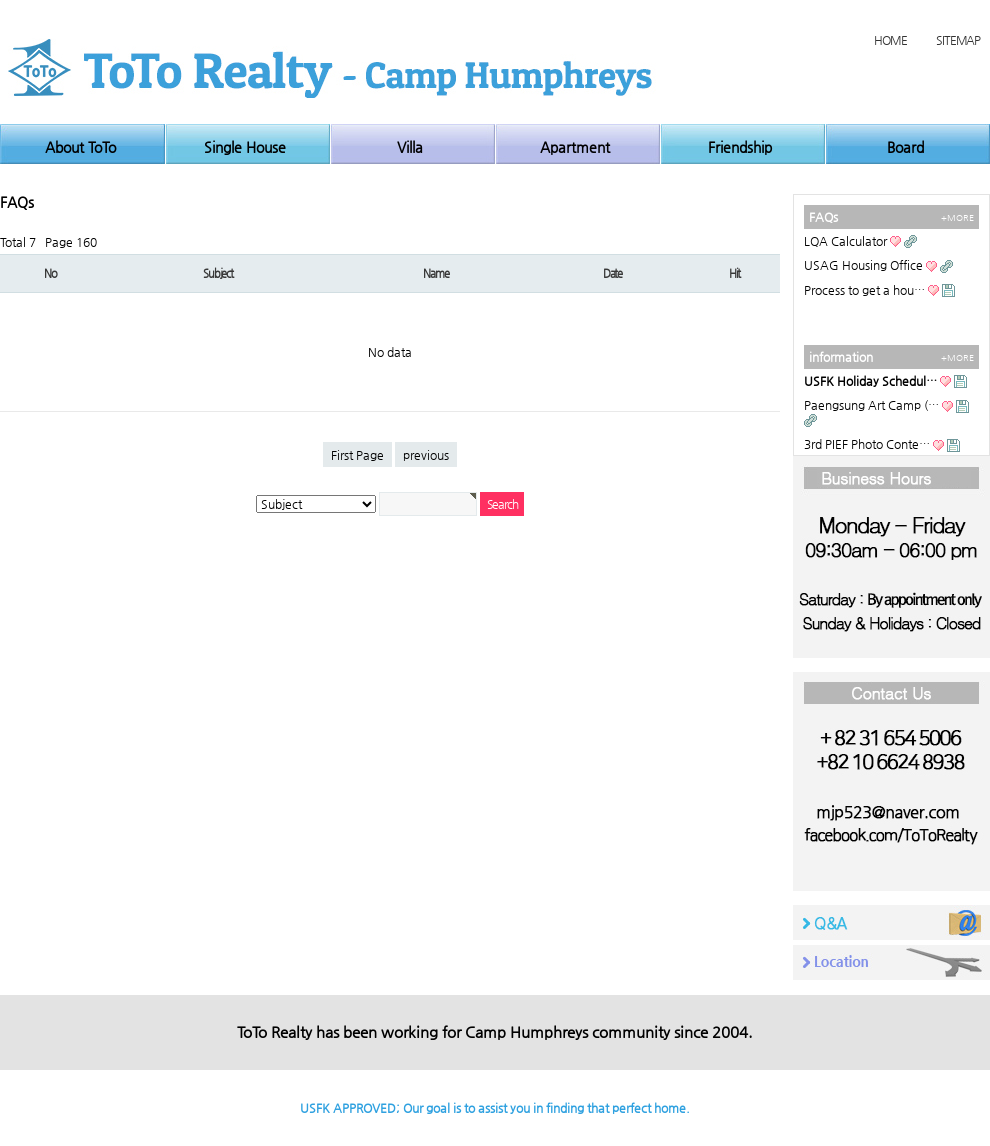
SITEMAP (958, 40)
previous (426, 455)
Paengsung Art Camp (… (871, 405)
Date (612, 273)
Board (905, 147)
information (841, 357)
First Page (357, 455)
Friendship (740, 147)
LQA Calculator (845, 241)
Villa (410, 147)
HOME (890, 40)
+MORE (957, 217)
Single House (245, 147)
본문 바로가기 (0, 0)
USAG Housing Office (863, 265)
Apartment (575, 147)
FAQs (823, 217)
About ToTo (80, 147)
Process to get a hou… (864, 290)
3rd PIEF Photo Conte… (867, 444)
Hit (735, 273)
